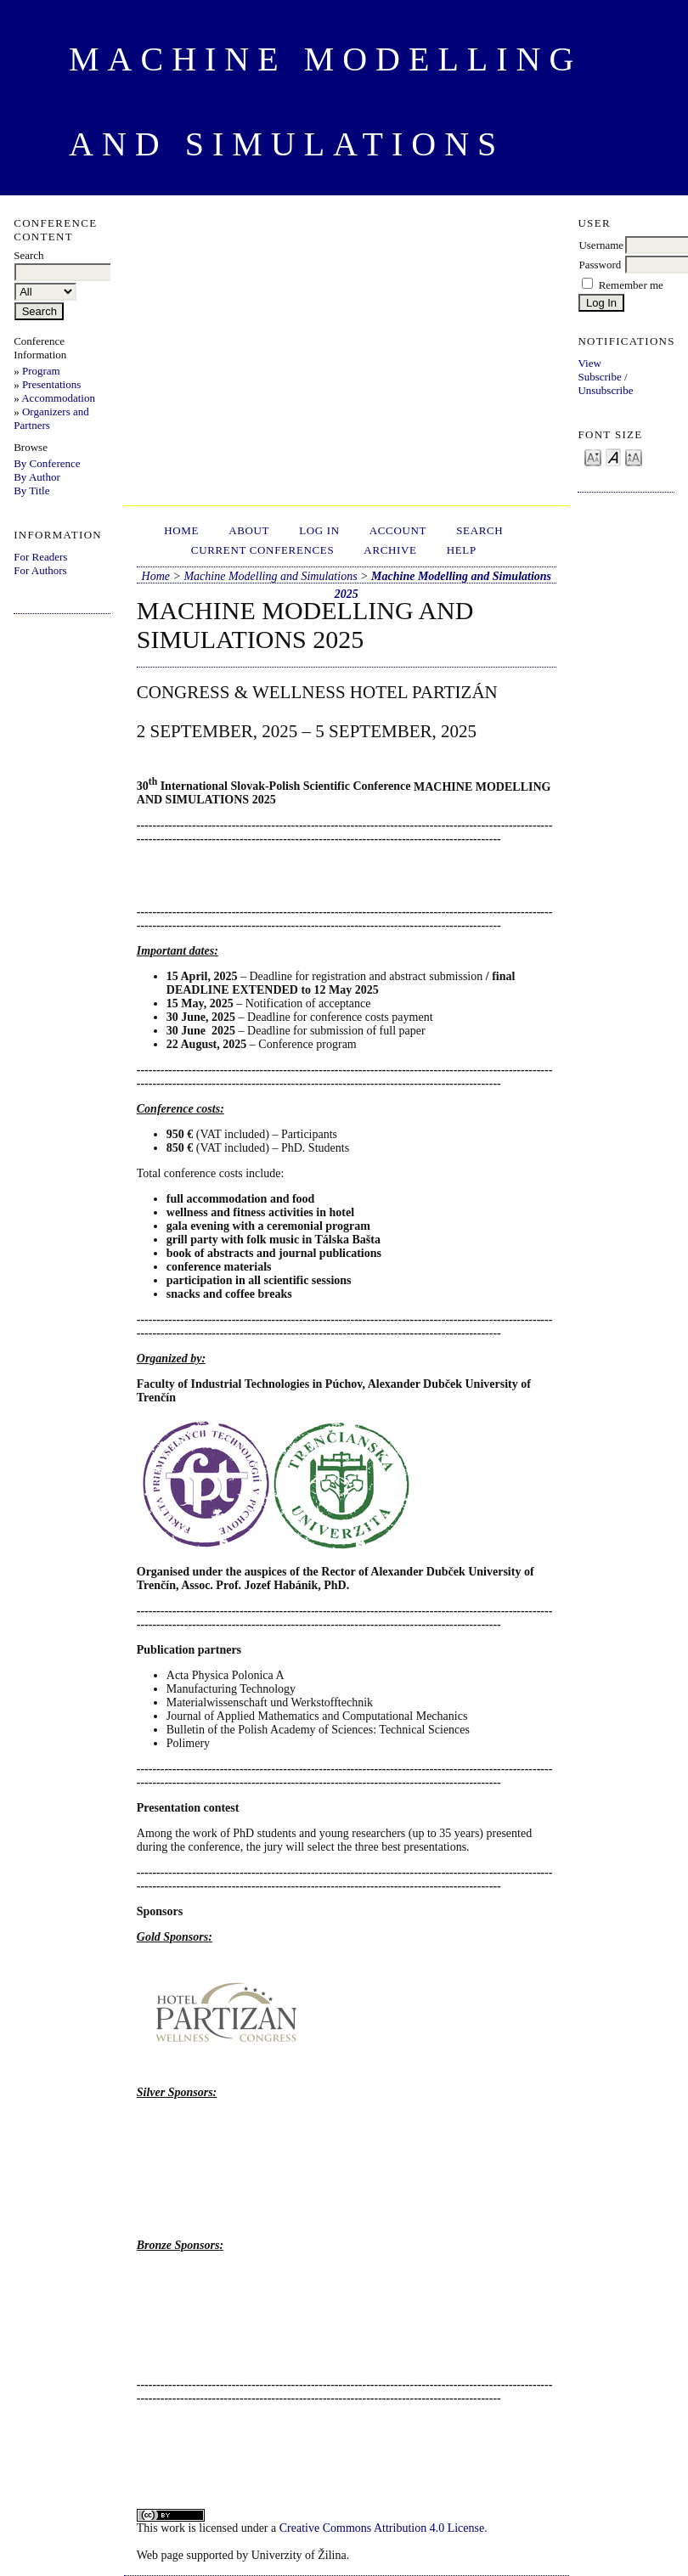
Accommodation (58, 398)
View (589, 363)
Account (397, 530)
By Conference (47, 463)
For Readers (40, 556)
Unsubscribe (605, 390)
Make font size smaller (592, 456)
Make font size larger (633, 456)
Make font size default (613, 456)
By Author (37, 477)
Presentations (51, 384)
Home (181, 530)
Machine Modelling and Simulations (270, 576)
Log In (319, 530)
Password (599, 264)
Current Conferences (263, 550)
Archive (390, 550)
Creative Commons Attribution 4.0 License (381, 2528)
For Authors (40, 570)
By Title (31, 490)
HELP (462, 550)
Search (479, 530)
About (248, 530)
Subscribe (599, 376)
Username (600, 245)
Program (41, 370)
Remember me (631, 285)
